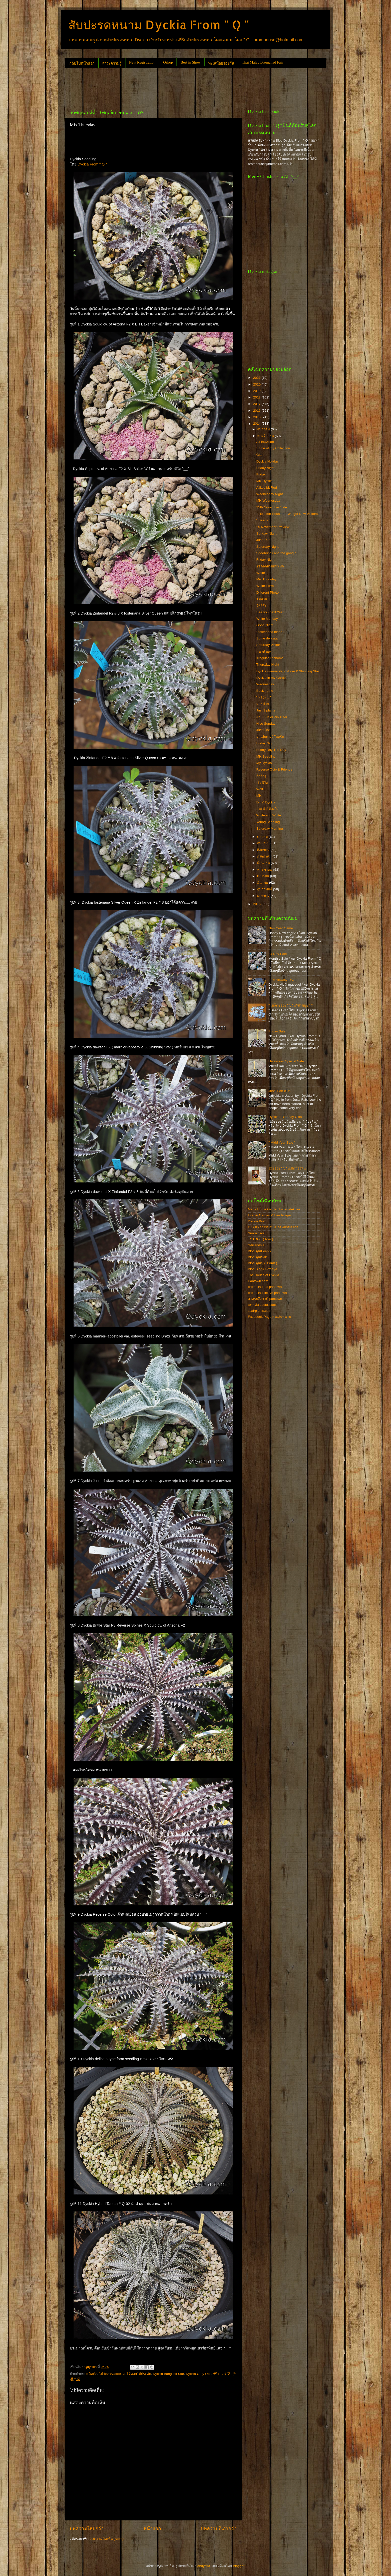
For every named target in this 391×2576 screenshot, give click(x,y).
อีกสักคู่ (261, 776)
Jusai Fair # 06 (279, 1091)
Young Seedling (268, 822)
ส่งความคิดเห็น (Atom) (107, 2539)
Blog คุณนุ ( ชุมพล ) (262, 1263)
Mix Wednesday (268, 500)
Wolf (259, 789)
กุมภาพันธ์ (265, 889)
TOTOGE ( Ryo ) (260, 1239)
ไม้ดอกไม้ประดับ (139, 2374)
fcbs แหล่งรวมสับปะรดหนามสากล (273, 1227)
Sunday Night (266, 533)
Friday (261, 474)
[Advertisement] (155, 87)
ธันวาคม (264, 429)
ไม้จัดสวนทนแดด (112, 2374)
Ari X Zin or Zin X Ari (271, 717)
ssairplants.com (259, 1311)
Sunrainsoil (256, 1233)
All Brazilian (265, 442)
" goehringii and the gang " (276, 553)
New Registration (142, 62)
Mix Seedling (266, 756)
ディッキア (222, 2374)
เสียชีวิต (262, 782)
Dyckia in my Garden (272, 678)
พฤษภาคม (265, 869)
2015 (257, 417)
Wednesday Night (269, 494)
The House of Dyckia (263, 1275)
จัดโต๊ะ (261, 605)
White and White (268, 815)
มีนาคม (263, 882)
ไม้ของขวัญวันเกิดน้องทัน (287, 1168)
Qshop (168, 62)
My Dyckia (264, 763)
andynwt (203, 2566)
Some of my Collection (273, 448)
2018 (257, 397)
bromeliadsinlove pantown (267, 1293)
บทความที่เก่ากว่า (219, 2528)
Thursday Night (267, 664)
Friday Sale (276, 1031)
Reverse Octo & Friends (274, 769)
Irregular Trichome (270, 658)
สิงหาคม (264, 850)
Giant (260, 455)
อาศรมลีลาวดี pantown (265, 1299)
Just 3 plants (265, 710)
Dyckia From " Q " (92, 164)
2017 (257, 404)
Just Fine (263, 730)
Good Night (264, 625)
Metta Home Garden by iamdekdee (274, 1209)
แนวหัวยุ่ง (263, 651)
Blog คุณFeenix (259, 1251)
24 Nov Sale (277, 954)
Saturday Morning (269, 828)
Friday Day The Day (271, 750)
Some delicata (267, 638)
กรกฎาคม (265, 856)
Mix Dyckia (264, 481)
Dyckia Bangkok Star (168, 2374)
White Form (265, 586)
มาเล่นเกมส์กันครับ (270, 737)
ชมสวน (261, 599)
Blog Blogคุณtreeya (262, 1269)
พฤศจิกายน (266, 436)
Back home (264, 691)
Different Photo (267, 592)
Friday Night (265, 468)
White (260, 573)
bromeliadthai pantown (265, 1287)
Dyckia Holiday (267, 461)
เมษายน (263, 876)
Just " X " (263, 540)
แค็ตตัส (91, 2374)
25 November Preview (273, 527)
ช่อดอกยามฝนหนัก (270, 566)
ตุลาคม (263, 837)
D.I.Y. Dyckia (265, 802)
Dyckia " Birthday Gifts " (286, 1117)
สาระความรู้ (111, 63)
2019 (257, 391)
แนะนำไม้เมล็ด (267, 809)
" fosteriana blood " (270, 632)
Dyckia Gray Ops (198, 2374)
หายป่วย (262, 704)
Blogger (238, 2566)
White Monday (267, 619)
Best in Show (190, 62)
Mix (259, 795)
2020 (257, 384)
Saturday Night (267, 546)
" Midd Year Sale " (281, 1142)
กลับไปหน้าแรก (82, 63)
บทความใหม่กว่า (87, 2528)
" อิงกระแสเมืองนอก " (283, 980)
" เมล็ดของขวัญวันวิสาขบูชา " (290, 1005)
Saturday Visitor (268, 645)
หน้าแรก (152, 2528)
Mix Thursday (266, 579)
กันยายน (264, 843)
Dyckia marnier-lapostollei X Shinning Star (287, 671)
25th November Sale (271, 507)
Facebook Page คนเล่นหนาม (269, 1317)
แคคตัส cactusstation (264, 1305)
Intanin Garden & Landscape (269, 1215)
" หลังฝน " (263, 697)
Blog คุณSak (257, 1257)
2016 (257, 410)
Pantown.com (258, 1281)
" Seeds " (263, 520)
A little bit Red (266, 487)
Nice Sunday (266, 723)
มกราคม (264, 896)
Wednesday (265, 684)
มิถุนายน (264, 863)
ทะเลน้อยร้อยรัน (221, 63)
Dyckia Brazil (257, 1221)
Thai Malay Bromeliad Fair (262, 62)
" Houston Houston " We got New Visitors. (287, 514)
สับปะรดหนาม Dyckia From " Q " (158, 24)
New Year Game (280, 928)
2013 (257, 904)
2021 (257, 378)
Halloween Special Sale (286, 1061)
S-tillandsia (256, 1245)
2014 (257, 423)
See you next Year (270, 612)
